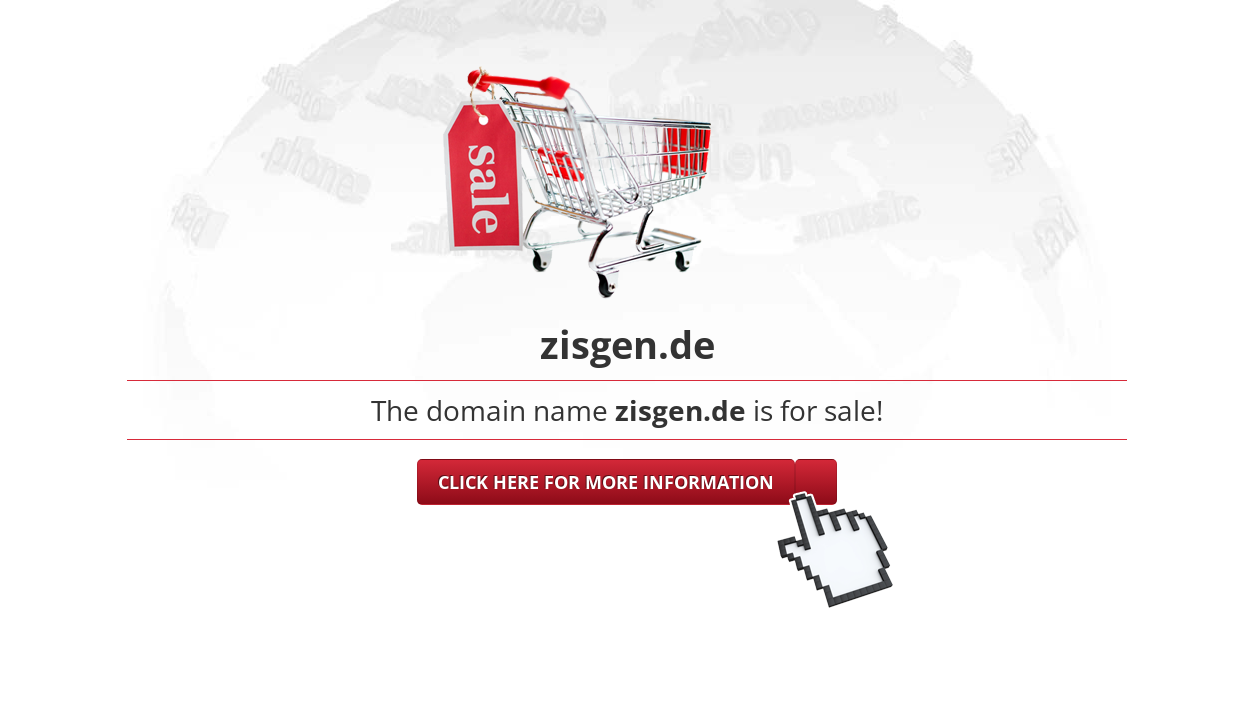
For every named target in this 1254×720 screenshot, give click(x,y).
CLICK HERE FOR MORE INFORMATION (606, 482)
